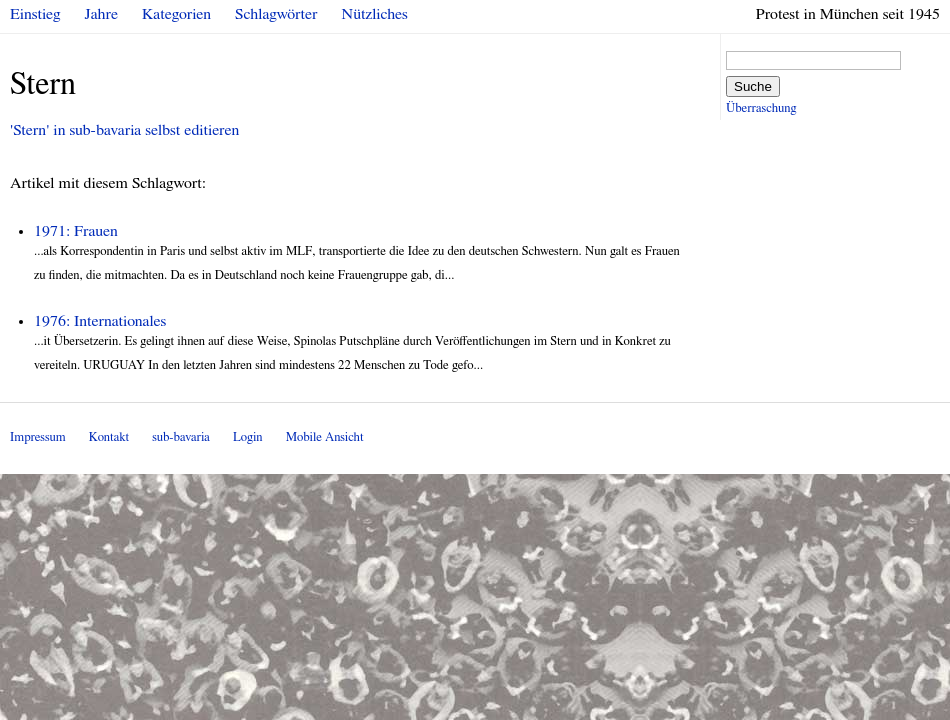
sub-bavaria (180, 437)
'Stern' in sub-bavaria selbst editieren (124, 130)
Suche (753, 86)
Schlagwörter (276, 14)
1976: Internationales (100, 321)
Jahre (101, 14)
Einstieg (35, 14)
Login (248, 437)
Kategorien (176, 14)
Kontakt (109, 437)
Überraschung (761, 108)
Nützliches (375, 14)
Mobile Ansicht (325, 437)
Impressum (38, 437)
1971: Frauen (76, 231)
